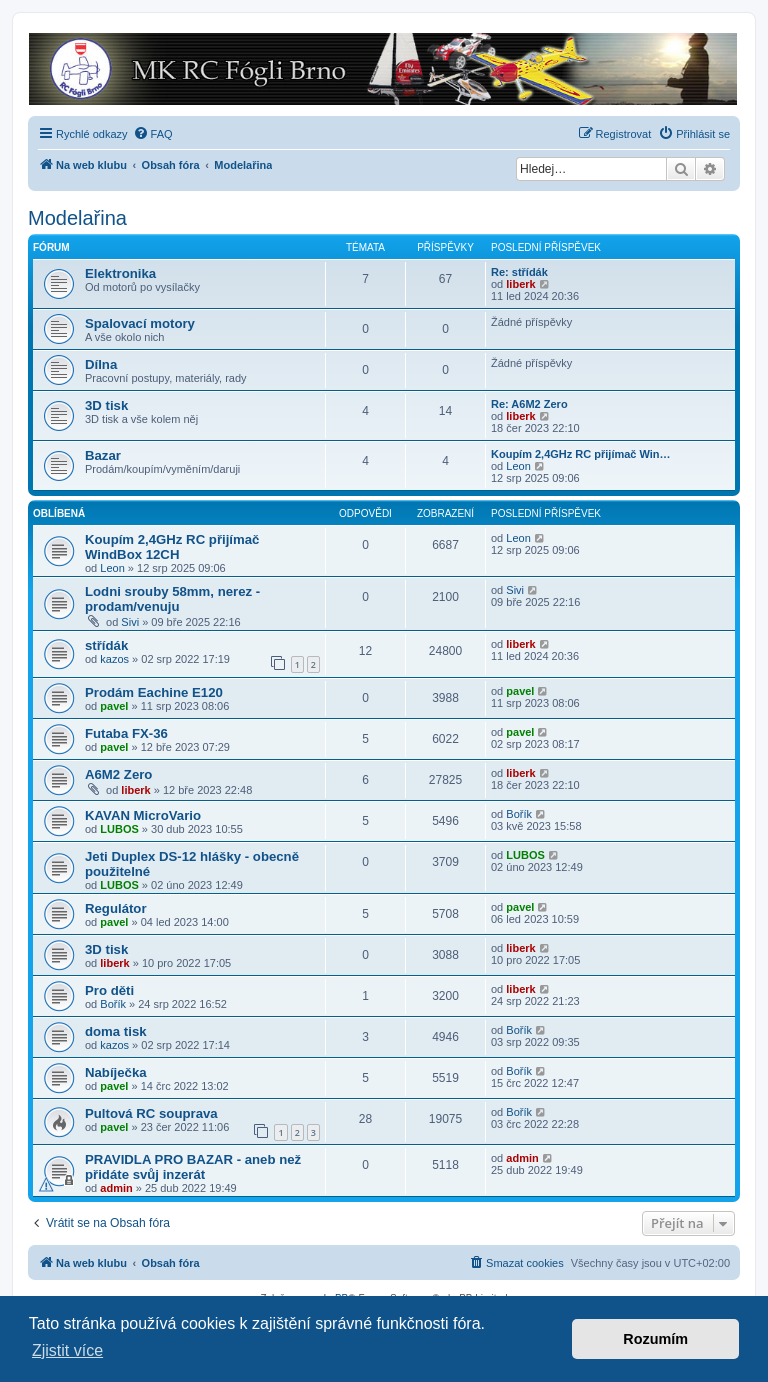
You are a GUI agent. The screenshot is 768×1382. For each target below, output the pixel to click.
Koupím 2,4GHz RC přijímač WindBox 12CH (172, 547)
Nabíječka (116, 1072)
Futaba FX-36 (126, 733)
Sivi (130, 622)
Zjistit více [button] (67, 1350)
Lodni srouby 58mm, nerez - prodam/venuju (172, 599)
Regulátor (116, 908)
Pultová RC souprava (151, 1113)
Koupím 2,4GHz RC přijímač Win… (581, 454)
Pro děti (109, 990)
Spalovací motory (140, 323)
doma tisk (116, 1031)
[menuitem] (153, 134)
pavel (114, 706)
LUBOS (119, 829)
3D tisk (106, 405)
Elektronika (120, 273)
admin (116, 1188)
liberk (520, 284)
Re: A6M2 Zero (529, 404)
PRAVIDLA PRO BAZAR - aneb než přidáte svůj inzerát (193, 1167)
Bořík (519, 814)
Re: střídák (519, 272)
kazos (114, 659)
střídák (106, 645)
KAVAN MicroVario (143, 815)
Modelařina (77, 218)
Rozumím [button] (655, 1339)
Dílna (101, 364)
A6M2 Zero (118, 774)
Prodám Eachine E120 (154, 692)
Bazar (103, 455)
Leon (518, 466)
